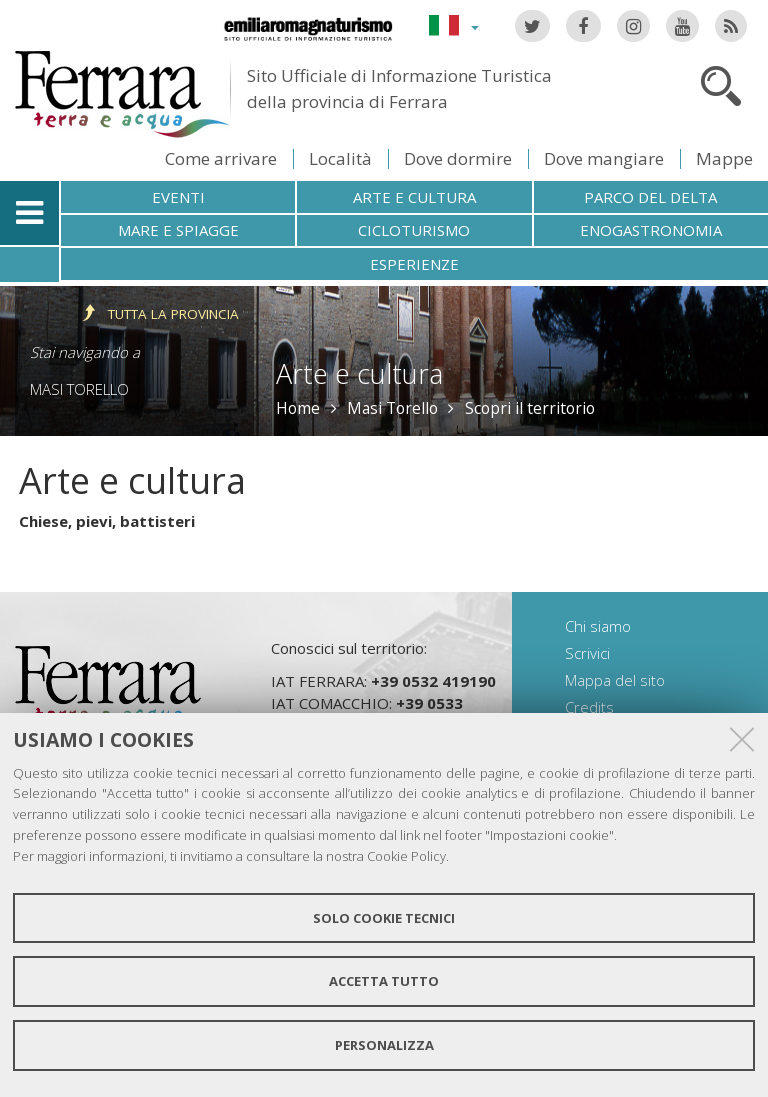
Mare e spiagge (178, 230)
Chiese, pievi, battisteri (107, 521)
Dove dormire (458, 158)
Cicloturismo (414, 230)
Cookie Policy (406, 856)
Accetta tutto (384, 981)
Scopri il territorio (530, 408)
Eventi (178, 197)
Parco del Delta (650, 197)
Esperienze (414, 264)
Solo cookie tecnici (384, 918)
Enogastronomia (651, 230)
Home (298, 408)
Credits (589, 707)
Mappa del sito (615, 680)
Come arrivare (221, 158)
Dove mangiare (604, 158)
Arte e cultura (414, 197)
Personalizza (384, 1045)
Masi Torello (79, 389)
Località (340, 158)
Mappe (724, 158)
